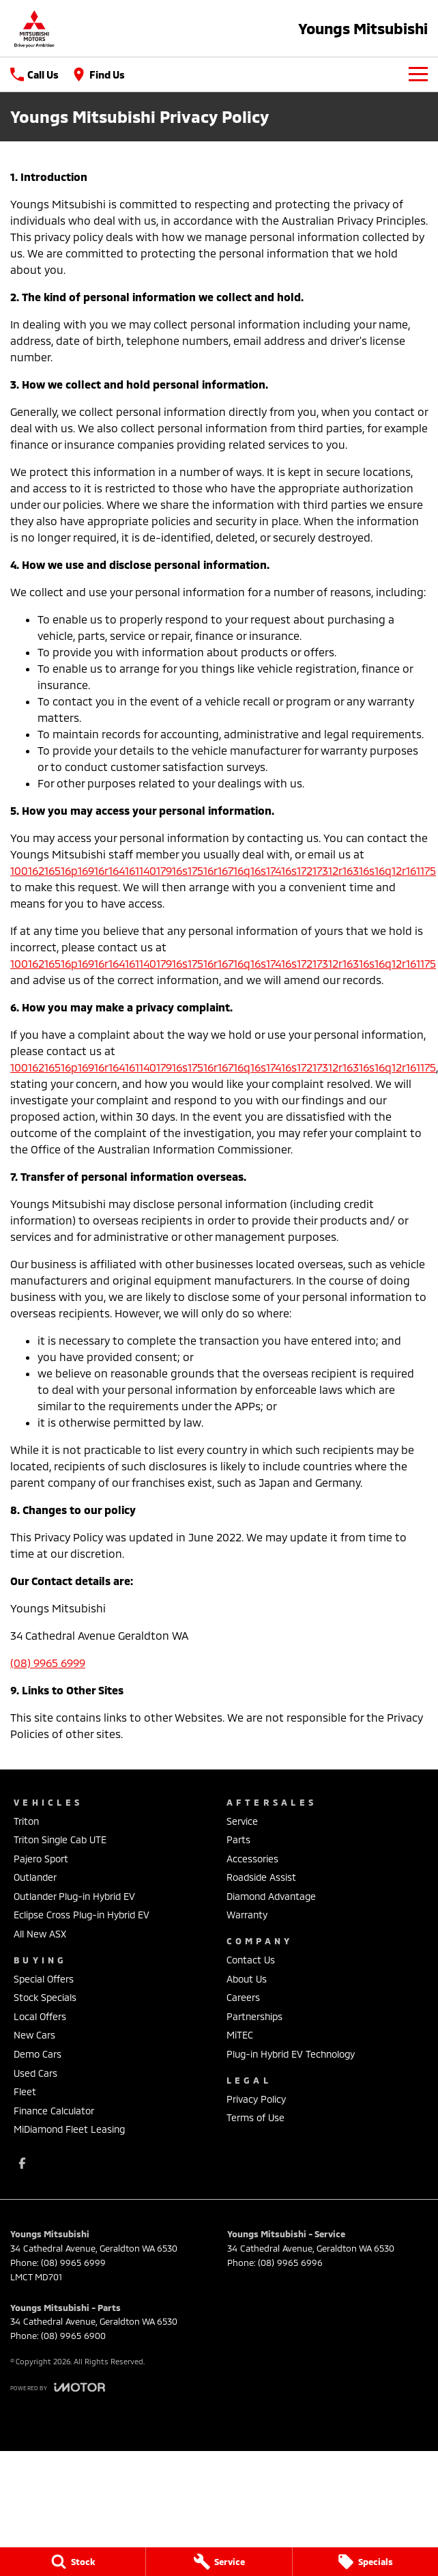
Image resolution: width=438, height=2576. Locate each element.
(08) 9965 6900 (73, 2335)
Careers (243, 1997)
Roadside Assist (261, 1877)
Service (242, 1821)
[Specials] (365, 2561)
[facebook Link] (22, 2163)
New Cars (34, 2035)
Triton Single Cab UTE (60, 1839)
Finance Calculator (54, 2110)
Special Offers (44, 1979)
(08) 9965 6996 (290, 2262)
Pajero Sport (41, 1858)
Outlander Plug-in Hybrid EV (74, 1896)
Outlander (35, 1877)
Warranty (247, 1914)
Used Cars (35, 2073)
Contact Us (251, 1959)
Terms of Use (255, 2117)
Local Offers (40, 2016)
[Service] (218, 2561)
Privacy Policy (256, 2099)
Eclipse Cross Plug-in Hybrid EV (81, 1914)
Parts (238, 1839)
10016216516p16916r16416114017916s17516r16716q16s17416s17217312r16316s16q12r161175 (223, 870)
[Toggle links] (57, 2387)
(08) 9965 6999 (47, 1662)
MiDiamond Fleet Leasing (69, 2129)
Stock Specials (45, 1997)
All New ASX (40, 1934)
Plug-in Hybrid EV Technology (291, 2054)
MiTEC (240, 2035)
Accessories (252, 1858)
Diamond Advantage (271, 1896)
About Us (247, 1979)
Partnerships (254, 2016)
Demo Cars (37, 2054)
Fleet (25, 2091)
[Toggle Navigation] (418, 74)
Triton (26, 1821)
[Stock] (72, 2561)
